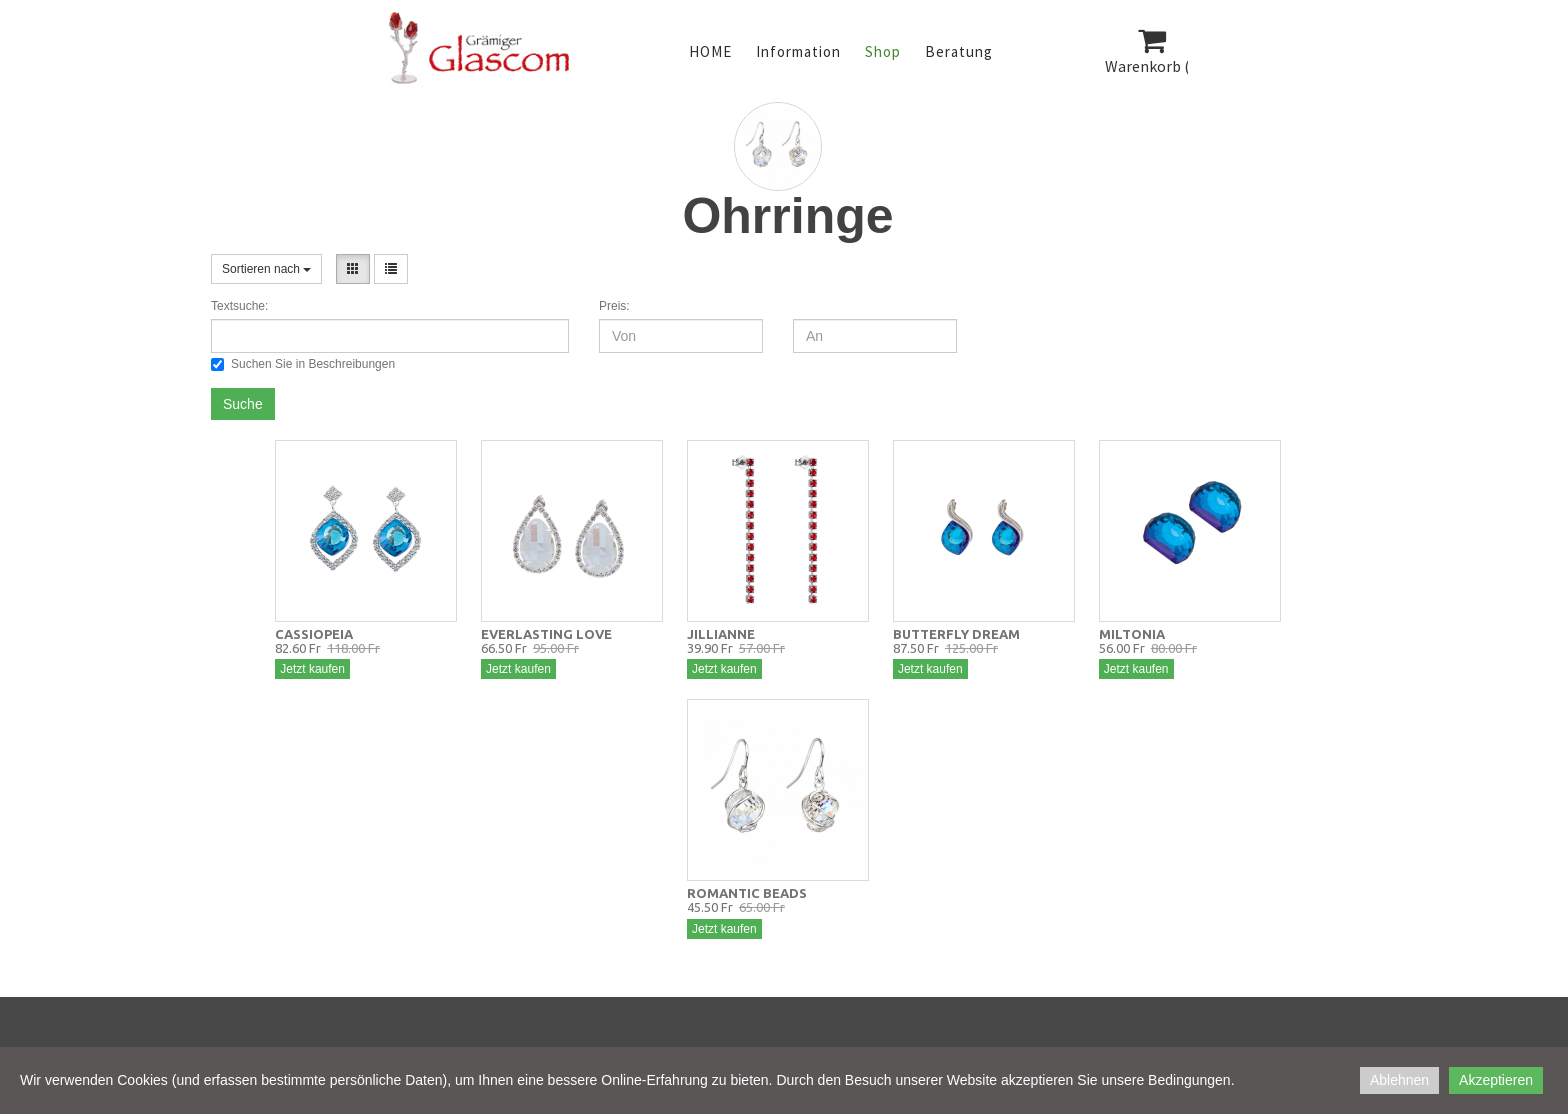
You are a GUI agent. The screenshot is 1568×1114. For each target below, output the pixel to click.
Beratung (959, 51)
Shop (883, 51)
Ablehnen (1399, 1080)
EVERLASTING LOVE (546, 634)
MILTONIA (1132, 634)
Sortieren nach (266, 269)
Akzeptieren (1496, 1080)
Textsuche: (239, 306)
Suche (243, 404)
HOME (710, 51)
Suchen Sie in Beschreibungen (303, 364)
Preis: (614, 306)
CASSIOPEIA (314, 634)
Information (798, 51)
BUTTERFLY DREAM (956, 634)
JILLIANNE (721, 634)
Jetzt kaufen (312, 669)
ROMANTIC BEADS (747, 893)
